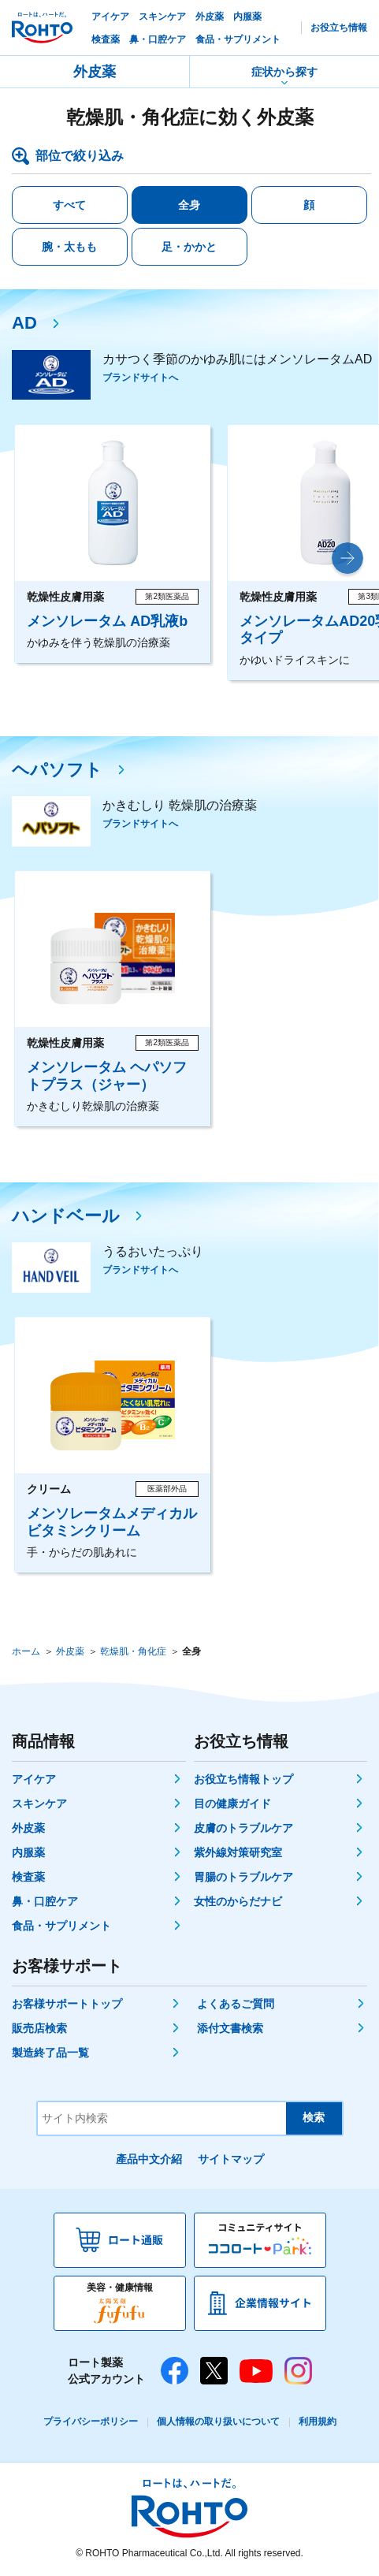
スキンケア (39, 1803)
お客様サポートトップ (67, 2003)
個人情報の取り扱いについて (218, 2421)
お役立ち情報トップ (243, 1779)
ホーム (26, 1651)
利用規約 (317, 2421)
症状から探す (284, 71)
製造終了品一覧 (50, 2052)
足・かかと (189, 246)
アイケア (34, 1779)
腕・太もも (69, 246)
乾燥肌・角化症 (133, 1651)
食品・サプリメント (61, 1925)
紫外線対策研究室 (238, 1852)
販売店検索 (39, 2028)
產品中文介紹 (149, 2159)
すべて (69, 205)
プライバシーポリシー (90, 2421)
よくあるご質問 (235, 2003)
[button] (347, 558)
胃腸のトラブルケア (243, 1877)
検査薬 (28, 1877)
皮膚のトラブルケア (243, 1828)
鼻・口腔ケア (45, 1901)
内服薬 (28, 1852)
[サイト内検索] (162, 2118)
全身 (189, 205)
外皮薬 (94, 72)
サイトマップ (231, 2159)
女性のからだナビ (238, 1901)
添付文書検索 (230, 2028)
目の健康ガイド (232, 1803)
